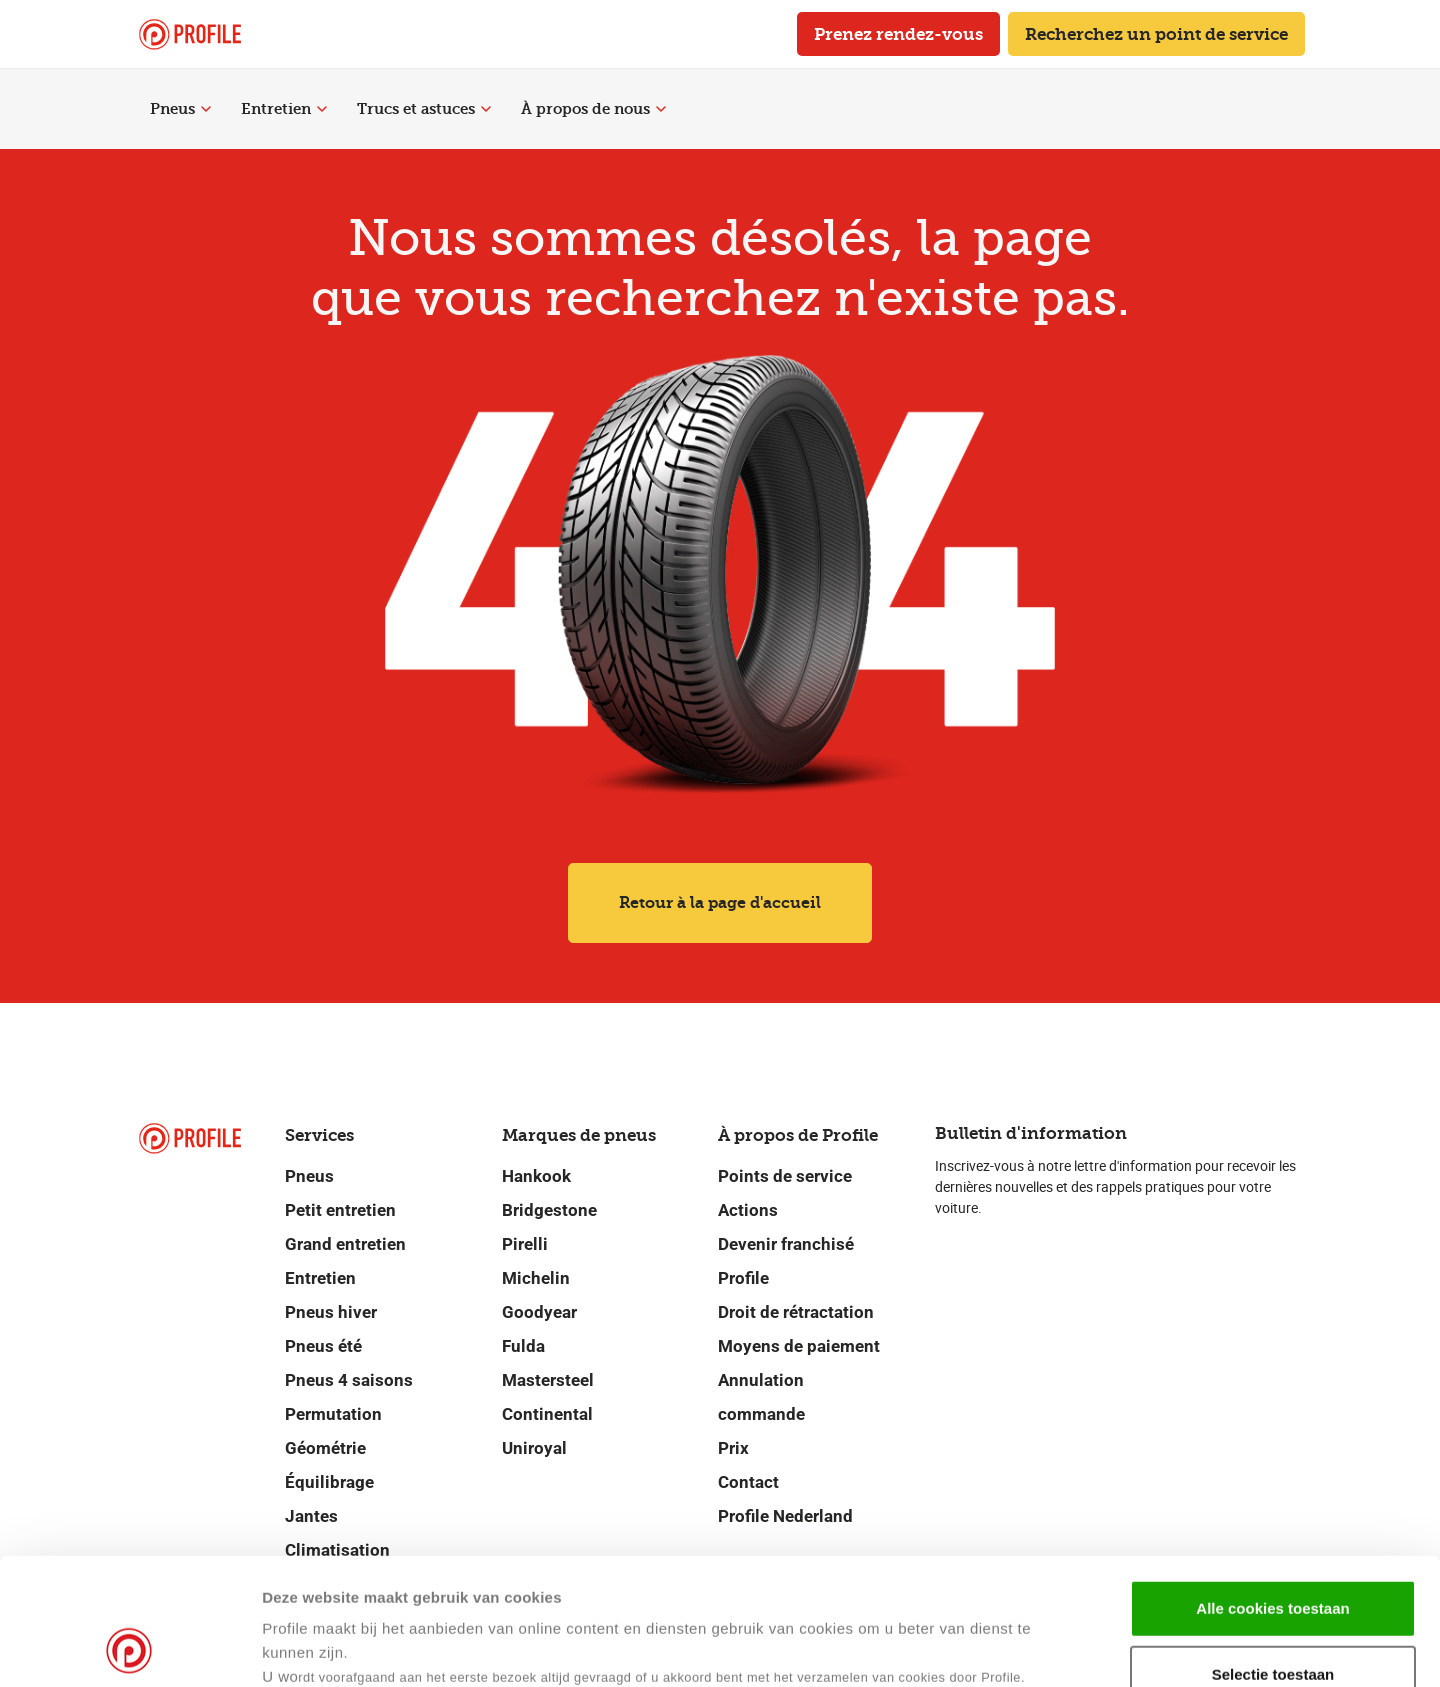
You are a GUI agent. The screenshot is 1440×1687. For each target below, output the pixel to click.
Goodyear (539, 1312)
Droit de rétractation (796, 1312)
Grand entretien (345, 1244)
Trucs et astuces (424, 109)
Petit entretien (340, 1210)
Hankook (536, 1176)
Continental (547, 1414)
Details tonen (968, 1647)
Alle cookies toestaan (1272, 1489)
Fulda (523, 1346)
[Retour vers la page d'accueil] (190, 34)
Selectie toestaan (1273, 1555)
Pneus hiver (331, 1312)
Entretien (284, 109)
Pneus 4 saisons (349, 1380)
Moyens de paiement (799, 1346)
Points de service (785, 1176)
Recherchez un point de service (1156, 34)
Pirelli (525, 1244)
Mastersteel (548, 1380)
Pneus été (323, 1346)
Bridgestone (549, 1210)
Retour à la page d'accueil (720, 902)
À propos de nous (593, 109)
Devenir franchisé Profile (786, 1261)
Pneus (180, 109)
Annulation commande (761, 1397)
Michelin (536, 1278)
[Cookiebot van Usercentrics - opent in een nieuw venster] (129, 1648)
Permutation (333, 1414)
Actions (748, 1210)
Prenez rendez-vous (898, 34)
